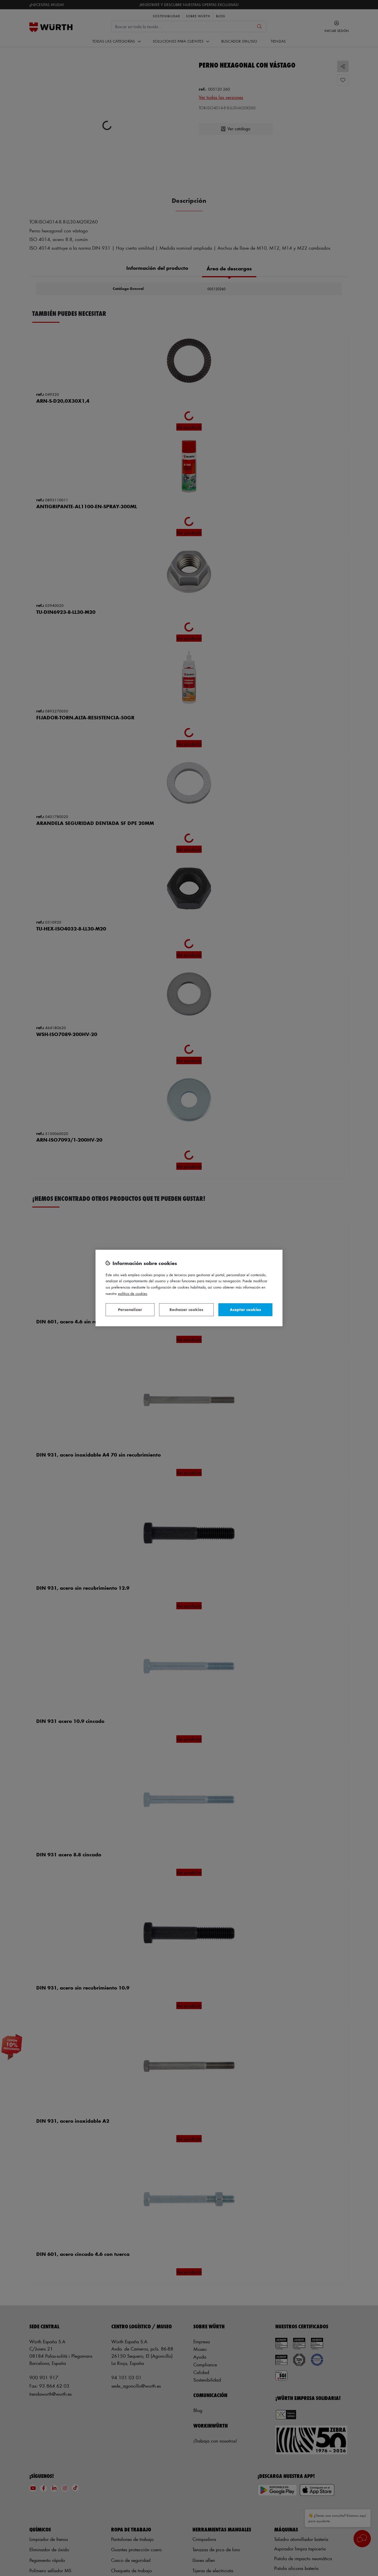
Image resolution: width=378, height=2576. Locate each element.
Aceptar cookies (245, 1309)
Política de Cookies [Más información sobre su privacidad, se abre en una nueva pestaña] (132, 1293)
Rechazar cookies (186, 1309)
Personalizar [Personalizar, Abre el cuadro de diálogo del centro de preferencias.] (130, 1309)
